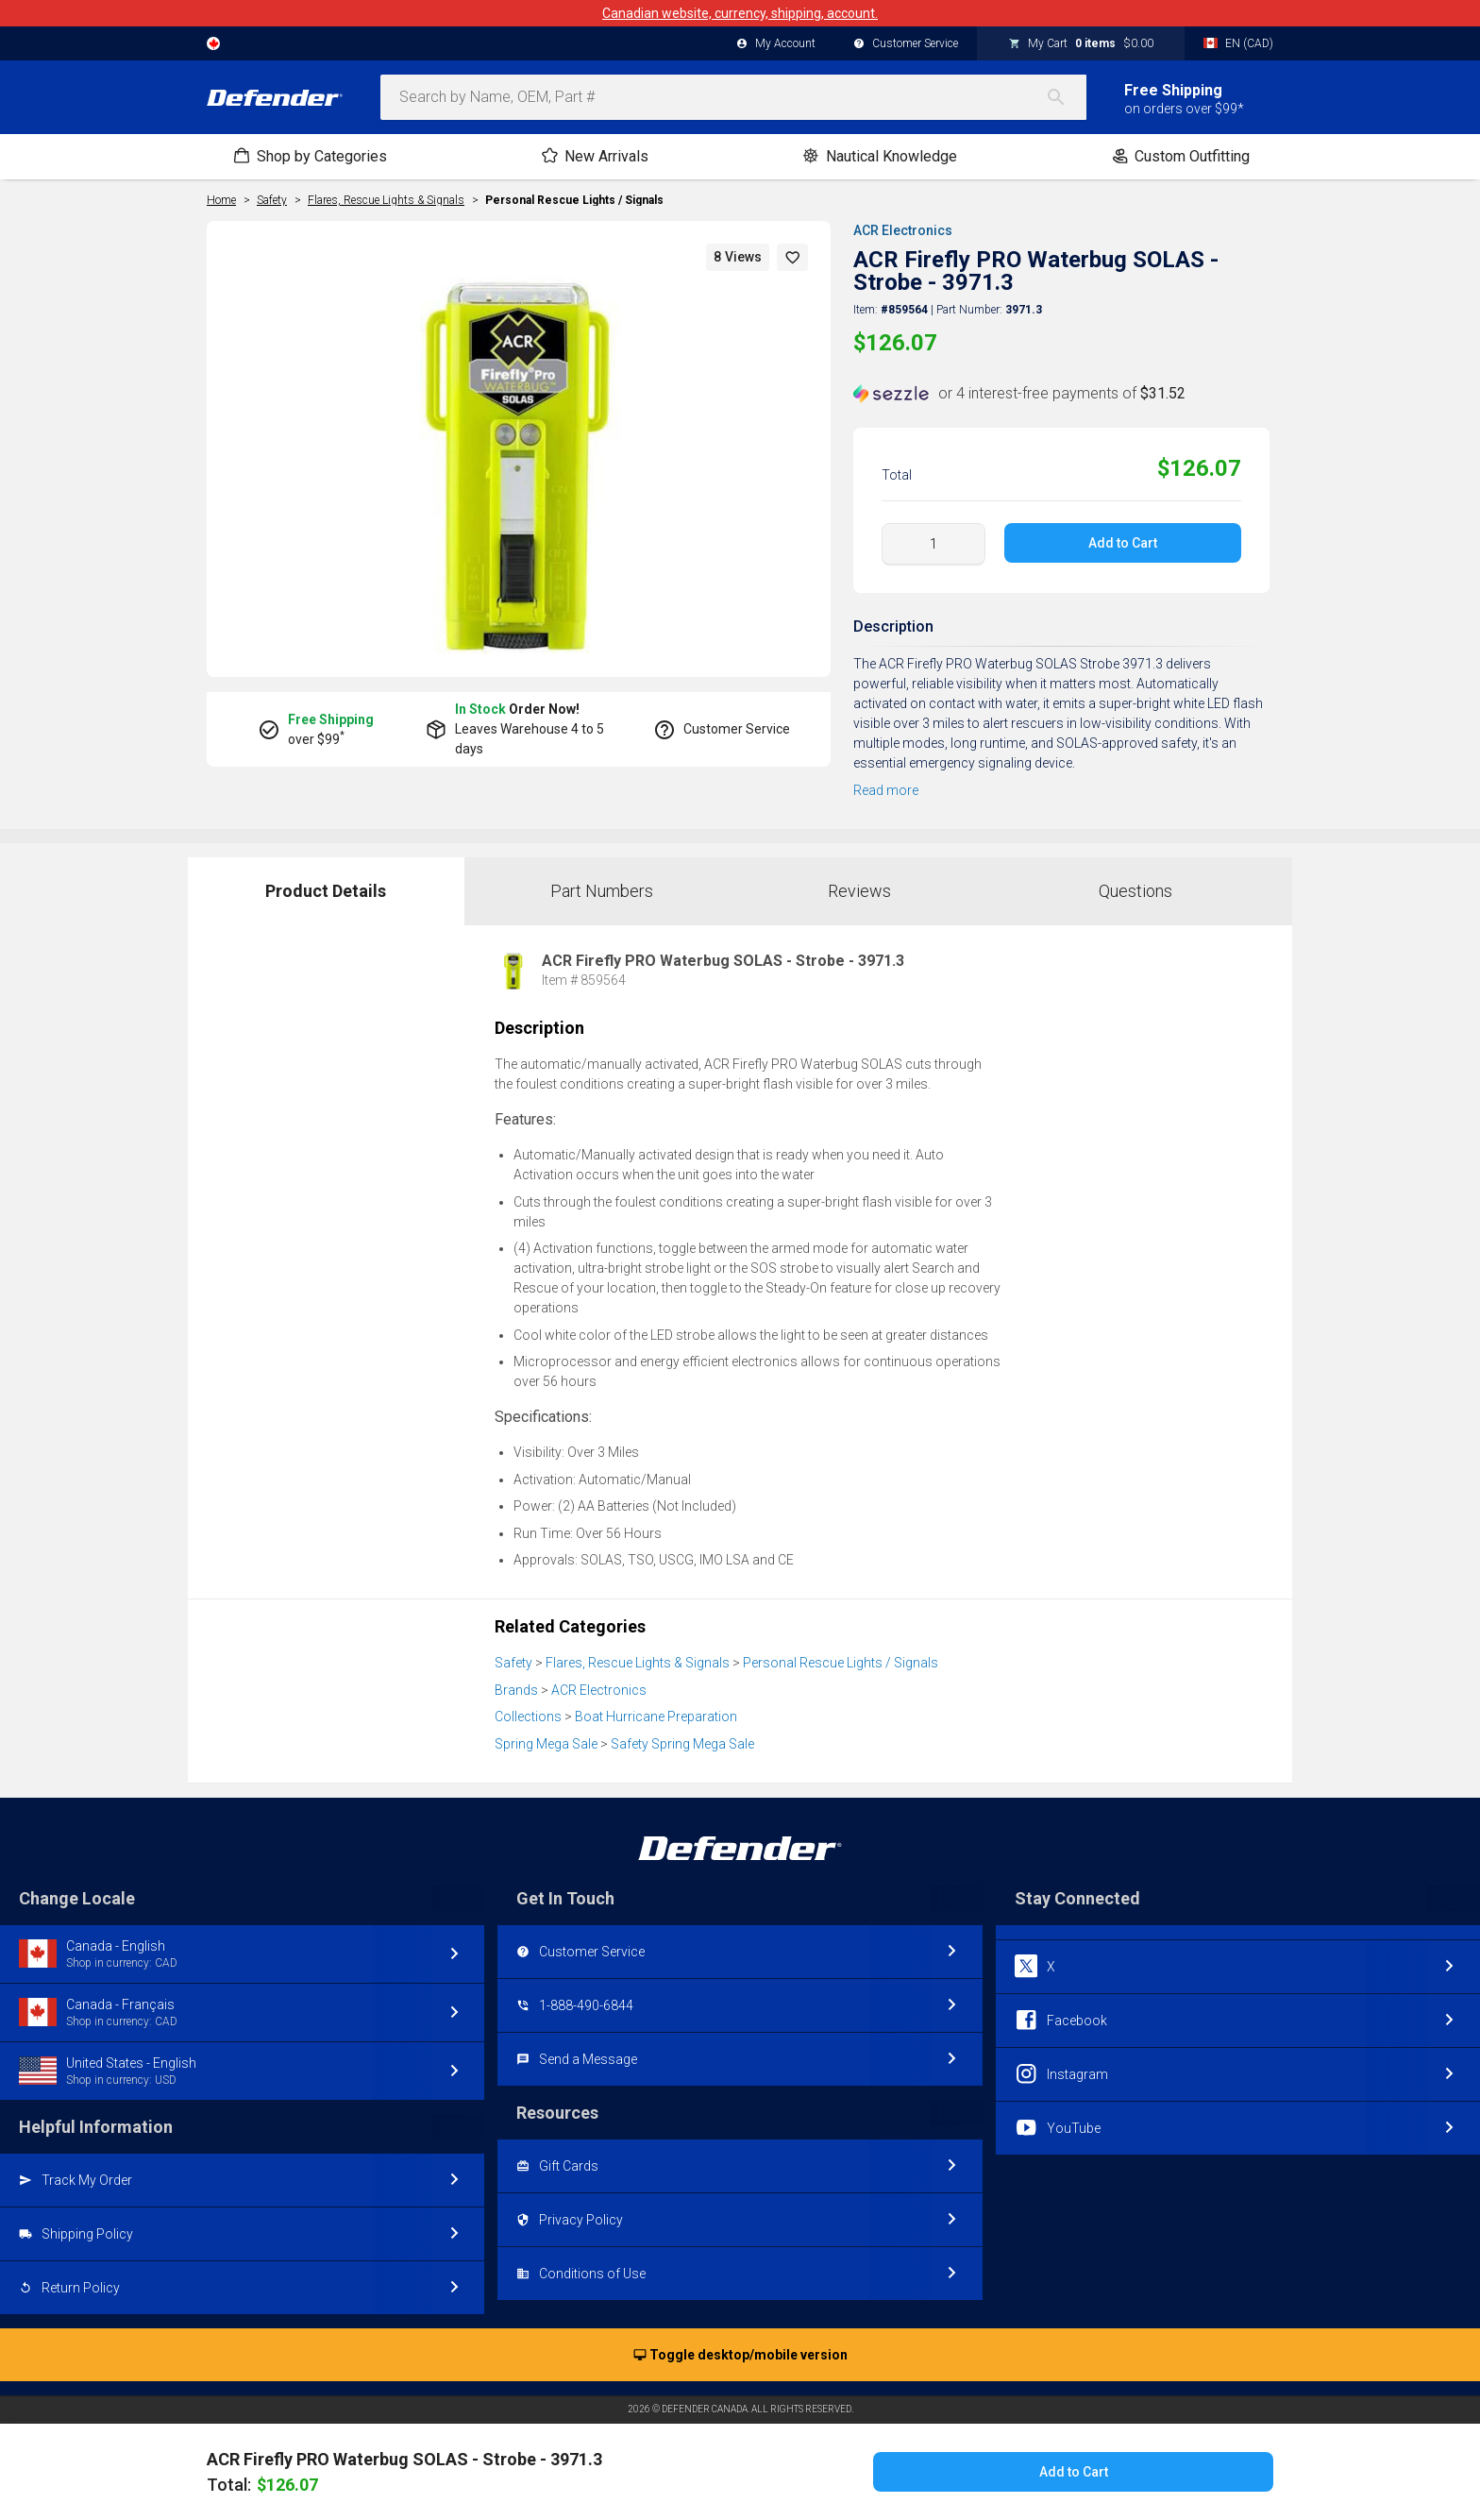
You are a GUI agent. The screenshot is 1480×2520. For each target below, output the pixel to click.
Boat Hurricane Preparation (656, 1716)
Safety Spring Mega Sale (682, 1743)
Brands (516, 1690)
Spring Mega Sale (546, 1743)
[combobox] (733, 97)
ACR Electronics (902, 230)
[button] (793, 257)
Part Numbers (601, 891)
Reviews (859, 891)
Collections (528, 1716)
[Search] (1065, 97)
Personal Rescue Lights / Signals (574, 200)
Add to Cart (1122, 542)
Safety (513, 1662)
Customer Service (905, 44)
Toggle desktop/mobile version (740, 2355)
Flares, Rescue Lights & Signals (638, 1662)
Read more (885, 790)
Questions (1135, 891)
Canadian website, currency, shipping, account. (740, 13)
